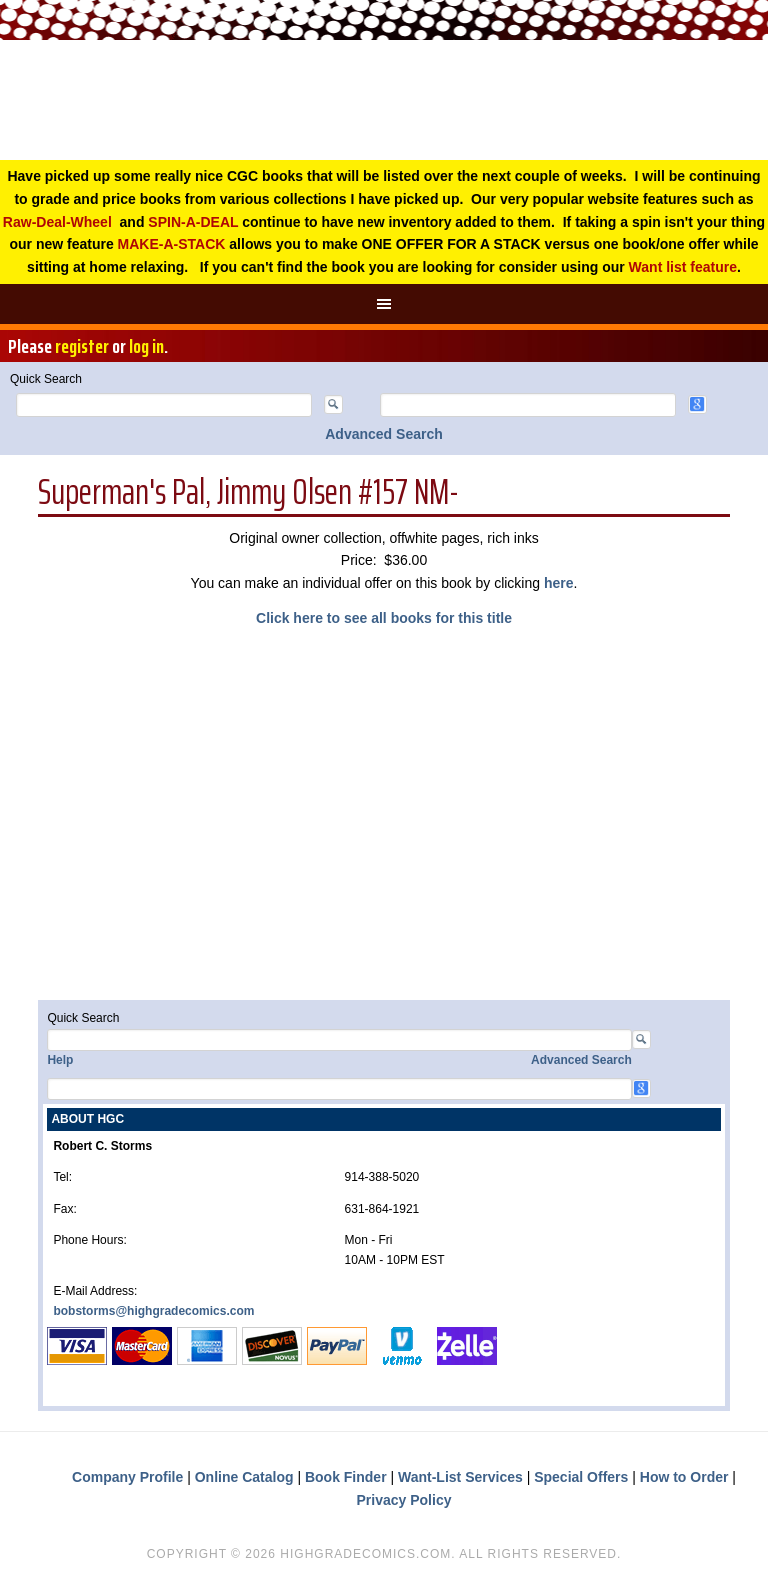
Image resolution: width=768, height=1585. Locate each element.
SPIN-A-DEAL (193, 222)
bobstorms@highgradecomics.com (153, 1311)
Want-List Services (460, 1477)
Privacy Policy (404, 1500)
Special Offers (581, 1477)
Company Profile (127, 1477)
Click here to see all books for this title (384, 618)
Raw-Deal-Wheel (57, 222)
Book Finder (346, 1477)
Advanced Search (384, 434)
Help (60, 1060)
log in (146, 346)
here (559, 583)
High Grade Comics (384, 100)
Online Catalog (244, 1477)
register (82, 346)
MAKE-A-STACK (172, 244)
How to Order (684, 1477)
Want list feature (683, 267)
